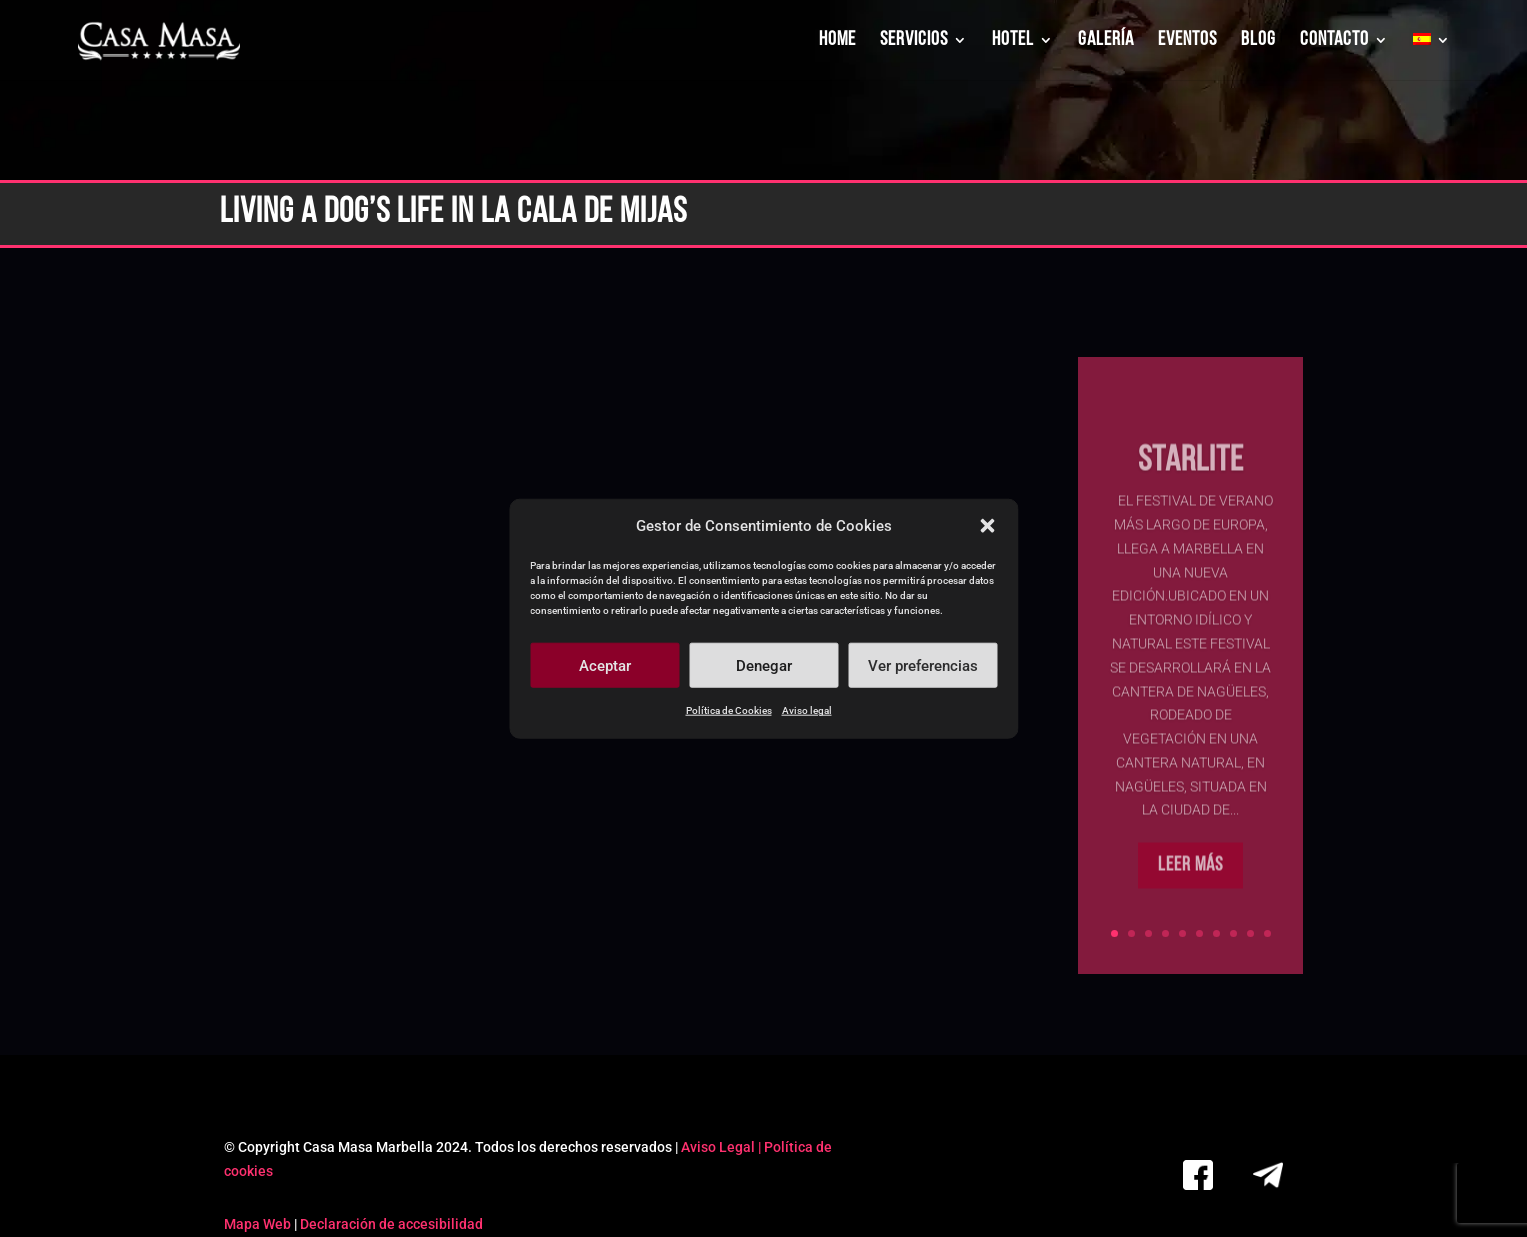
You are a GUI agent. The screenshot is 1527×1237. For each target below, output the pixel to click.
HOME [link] (837, 41)
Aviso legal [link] (807, 710)
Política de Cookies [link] (729, 710)
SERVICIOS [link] (914, 41)
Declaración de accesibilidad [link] (391, 1224)
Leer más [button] (1190, 897)
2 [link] (1131, 933)
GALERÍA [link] (1106, 41)
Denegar (764, 666)
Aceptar (605, 666)
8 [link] (1233, 933)
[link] (160, 41)
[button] (987, 526)
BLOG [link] (1258, 41)
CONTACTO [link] (1334, 41)
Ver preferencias (923, 666)
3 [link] (1148, 933)
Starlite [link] (1191, 492)
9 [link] (1250, 933)
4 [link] (1165, 933)
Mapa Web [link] (257, 1224)
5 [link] (1182, 933)
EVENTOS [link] (1187, 41)
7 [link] (1216, 933)
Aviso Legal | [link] (722, 1147)
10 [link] (1267, 933)
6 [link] (1199, 933)
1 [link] (1114, 933)
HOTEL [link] (1013, 41)
